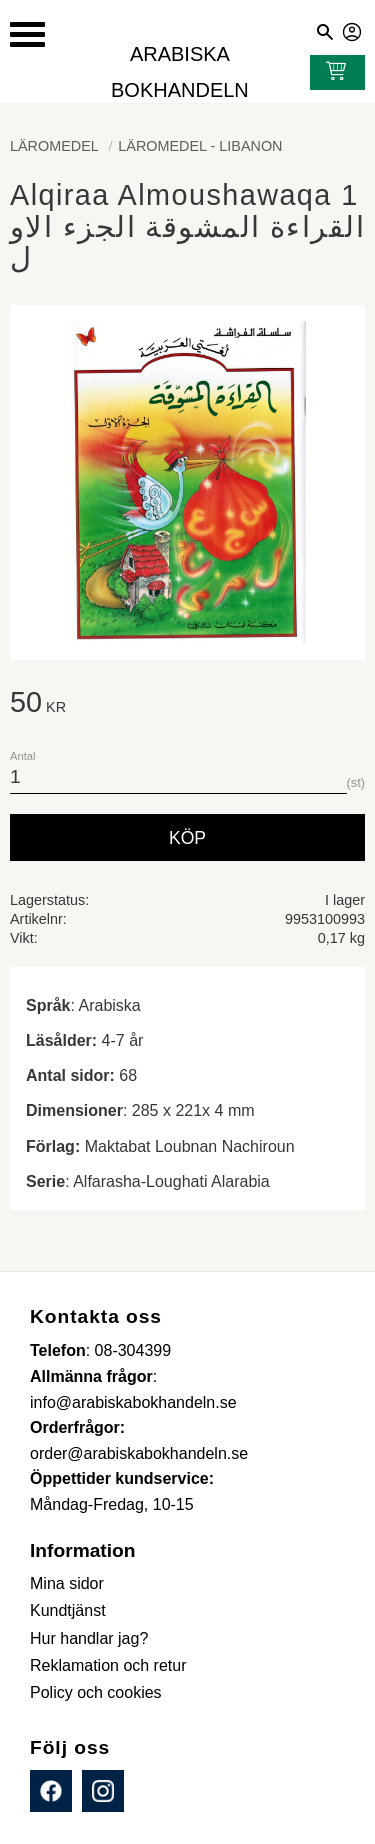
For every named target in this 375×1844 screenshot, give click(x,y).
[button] (27, 34)
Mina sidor (353, 29)
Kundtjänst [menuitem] (68, 1610)
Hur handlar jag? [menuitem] (89, 1638)
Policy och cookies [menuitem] (96, 1692)
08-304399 (133, 1350)
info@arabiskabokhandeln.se (133, 1402)
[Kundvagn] (332, 73)
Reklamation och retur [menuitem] (108, 1665)
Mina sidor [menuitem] (67, 1583)
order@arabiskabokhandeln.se (139, 1453)
